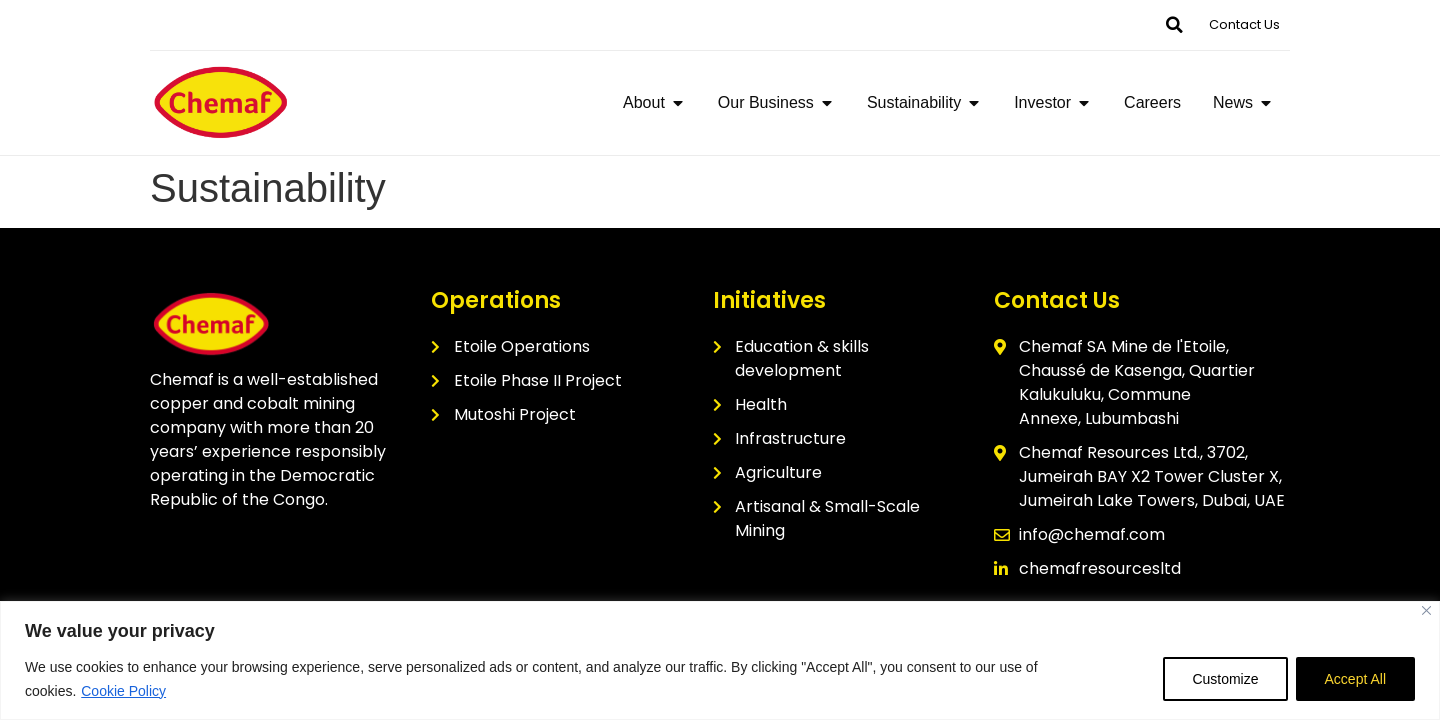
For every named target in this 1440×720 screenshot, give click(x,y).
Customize (1225, 679)
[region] (720, 660)
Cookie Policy (123, 691)
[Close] (1426, 610)
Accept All (1355, 679)
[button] (1174, 25)
